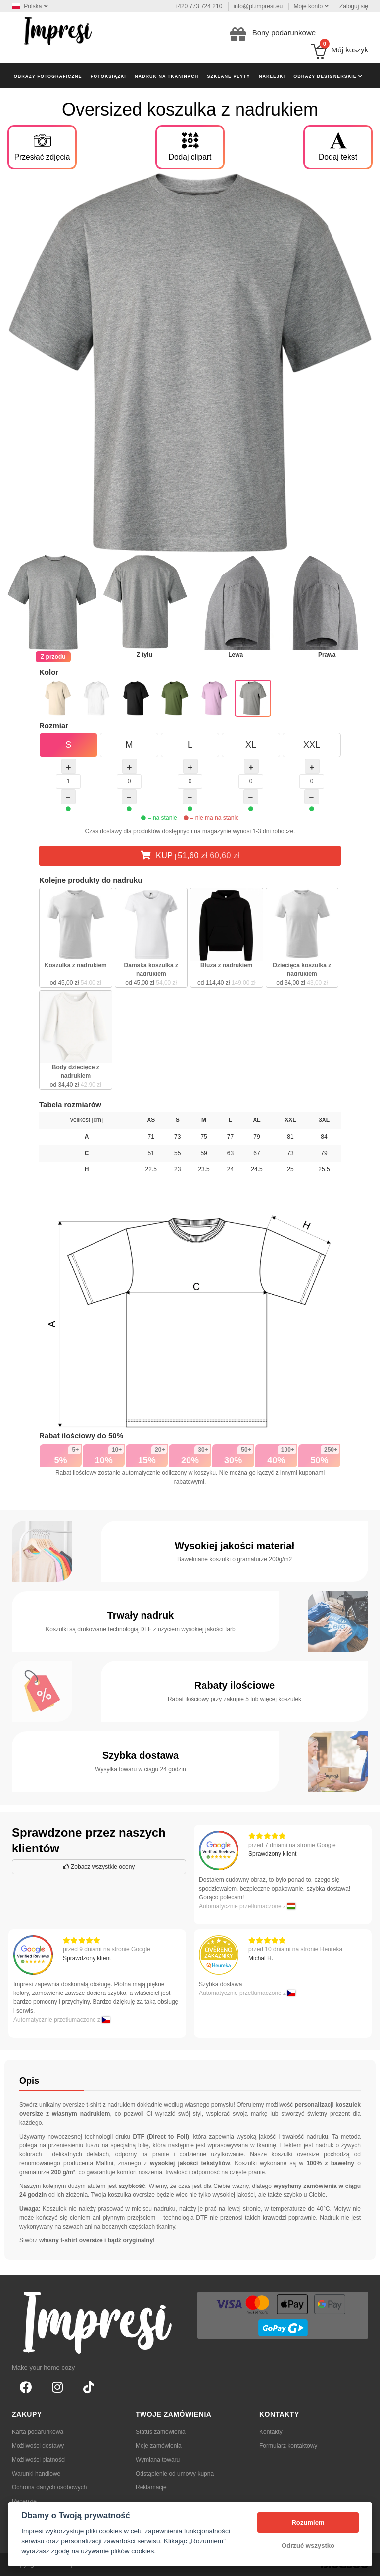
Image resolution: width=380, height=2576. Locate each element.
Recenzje (24, 2501)
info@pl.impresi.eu (258, 6)
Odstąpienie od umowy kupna (175, 2473)
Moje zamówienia (159, 2445)
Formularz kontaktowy (288, 2445)
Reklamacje (151, 2487)
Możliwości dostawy (38, 2445)
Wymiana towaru (158, 2459)
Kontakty (271, 2432)
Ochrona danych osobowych (49, 2487)
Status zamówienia (161, 2432)
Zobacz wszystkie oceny (99, 1866)
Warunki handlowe (36, 2473)
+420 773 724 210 (198, 6)
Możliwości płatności (39, 2459)
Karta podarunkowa (37, 2432)
